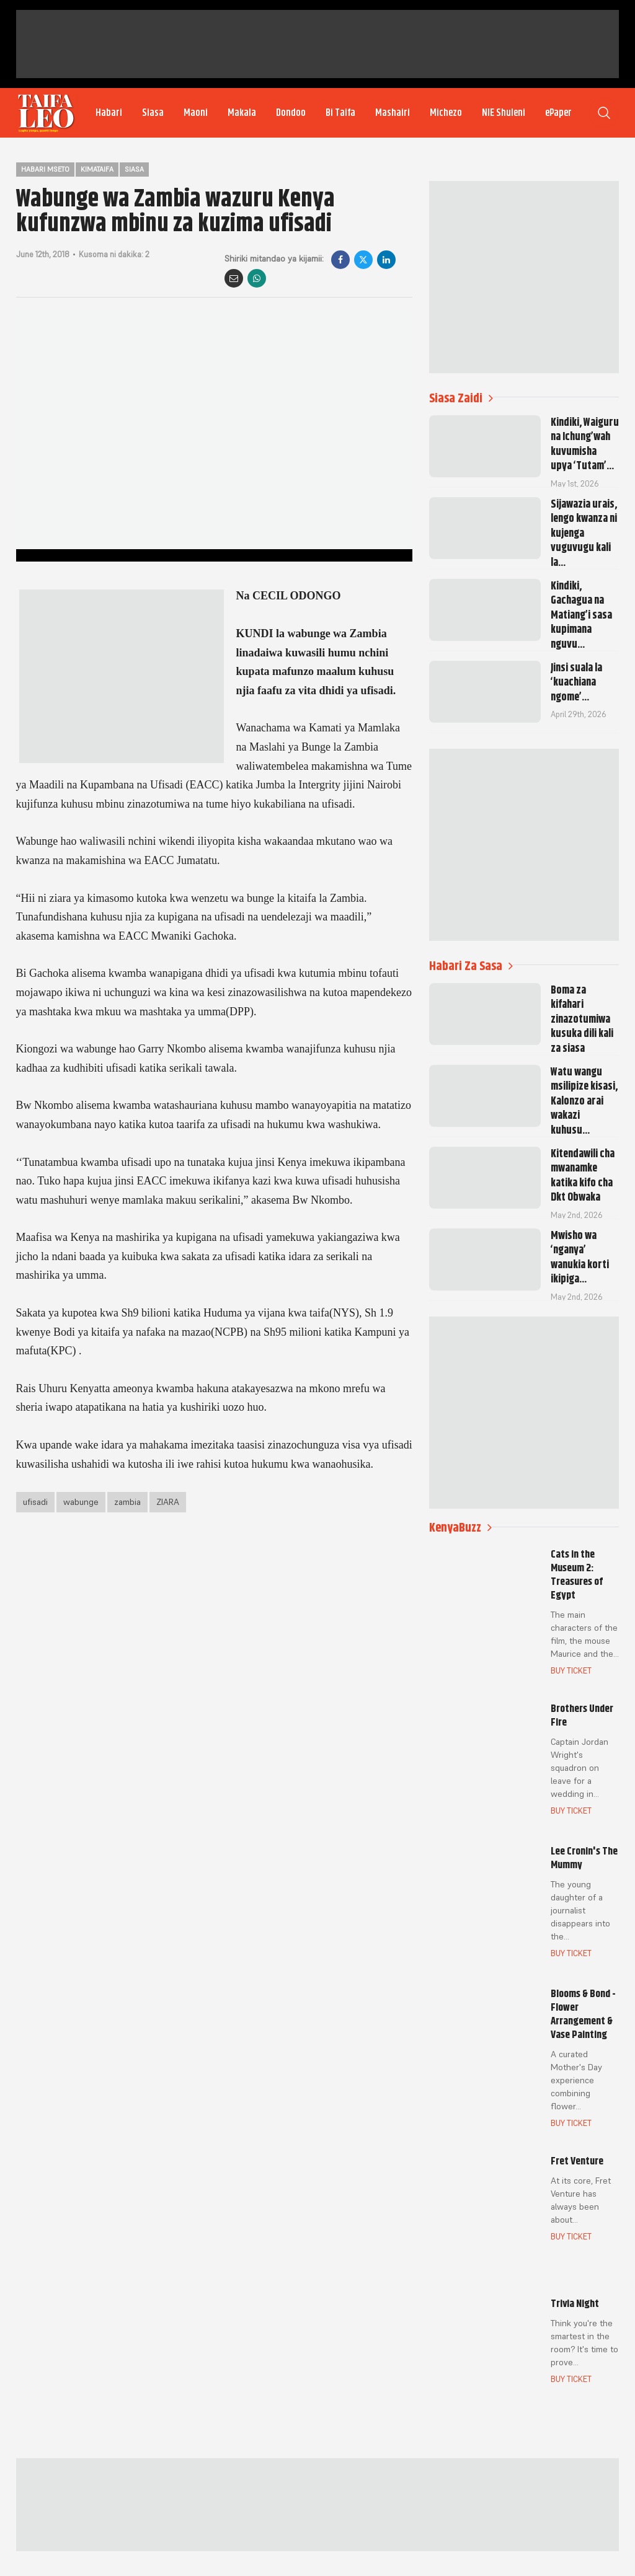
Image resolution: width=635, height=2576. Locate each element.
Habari (108, 112)
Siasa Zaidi (461, 398)
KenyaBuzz (460, 1527)
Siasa (153, 112)
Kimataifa (97, 169)
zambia (127, 1501)
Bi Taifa (340, 112)
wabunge (81, 1501)
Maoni (196, 112)
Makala (242, 112)
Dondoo (291, 112)
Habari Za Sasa (471, 966)
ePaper (558, 112)
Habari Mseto (45, 169)
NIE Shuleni (503, 112)
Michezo (446, 112)
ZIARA (167, 1501)
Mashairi (392, 112)
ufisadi (35, 1501)
